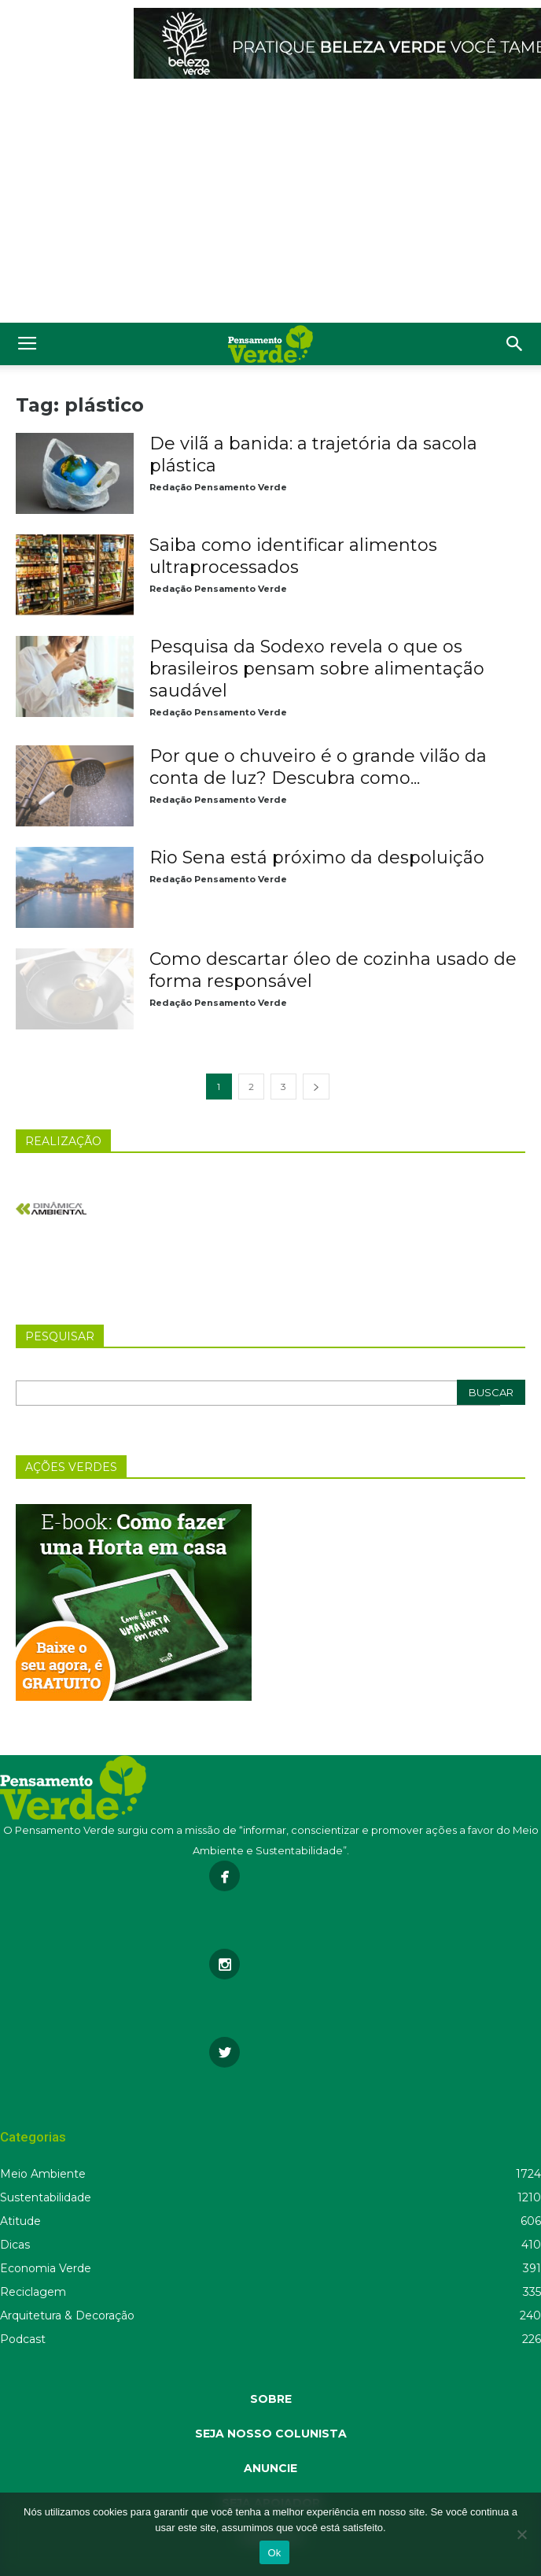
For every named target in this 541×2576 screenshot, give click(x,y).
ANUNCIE (270, 2468)
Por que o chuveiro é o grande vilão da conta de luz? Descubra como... (318, 767)
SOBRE (271, 2399)
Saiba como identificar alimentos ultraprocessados (293, 556)
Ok (274, 2553)
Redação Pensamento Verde (218, 487)
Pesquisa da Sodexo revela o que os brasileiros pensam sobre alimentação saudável (316, 668)
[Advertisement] (270, 204)
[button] (515, 344)
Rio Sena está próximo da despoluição (316, 857)
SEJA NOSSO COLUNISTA (271, 2433)
